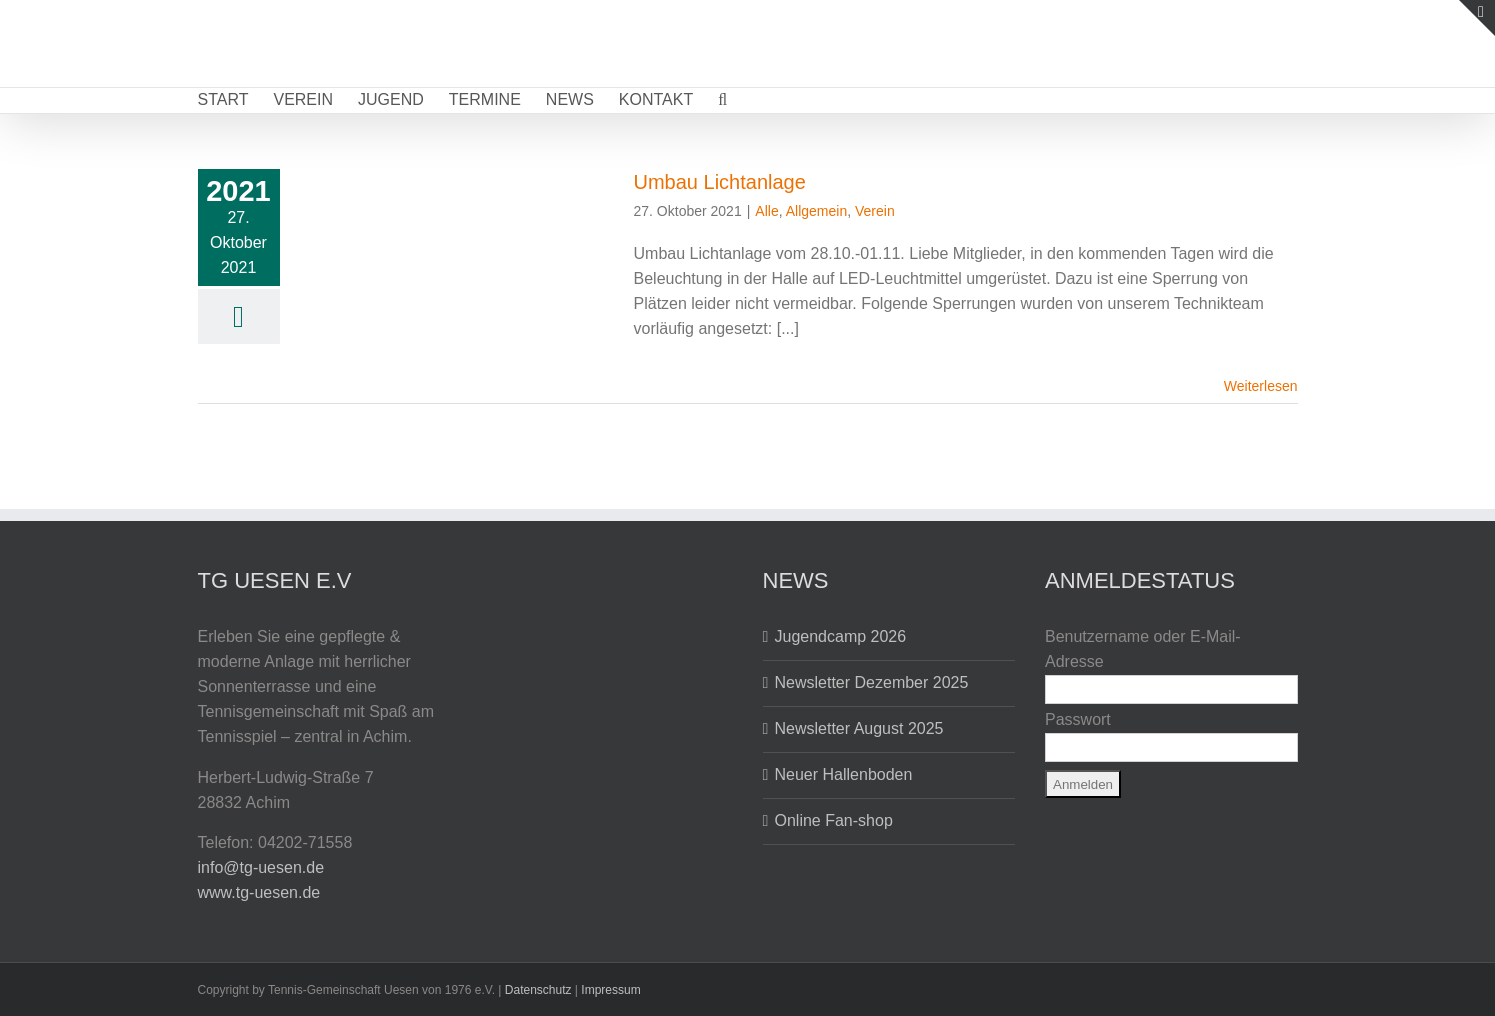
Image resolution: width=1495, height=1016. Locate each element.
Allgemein (816, 211)
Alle (766, 211)
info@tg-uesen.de (261, 867)
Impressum (610, 990)
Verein (875, 211)
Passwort (1078, 719)
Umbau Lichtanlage (720, 182)
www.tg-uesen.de (259, 892)
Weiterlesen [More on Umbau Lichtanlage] (1261, 386)
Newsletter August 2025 (859, 728)
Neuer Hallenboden (844, 774)
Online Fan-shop (834, 820)
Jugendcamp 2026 (841, 636)
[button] (722, 100)
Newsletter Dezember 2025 (872, 682)
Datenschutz (538, 990)
